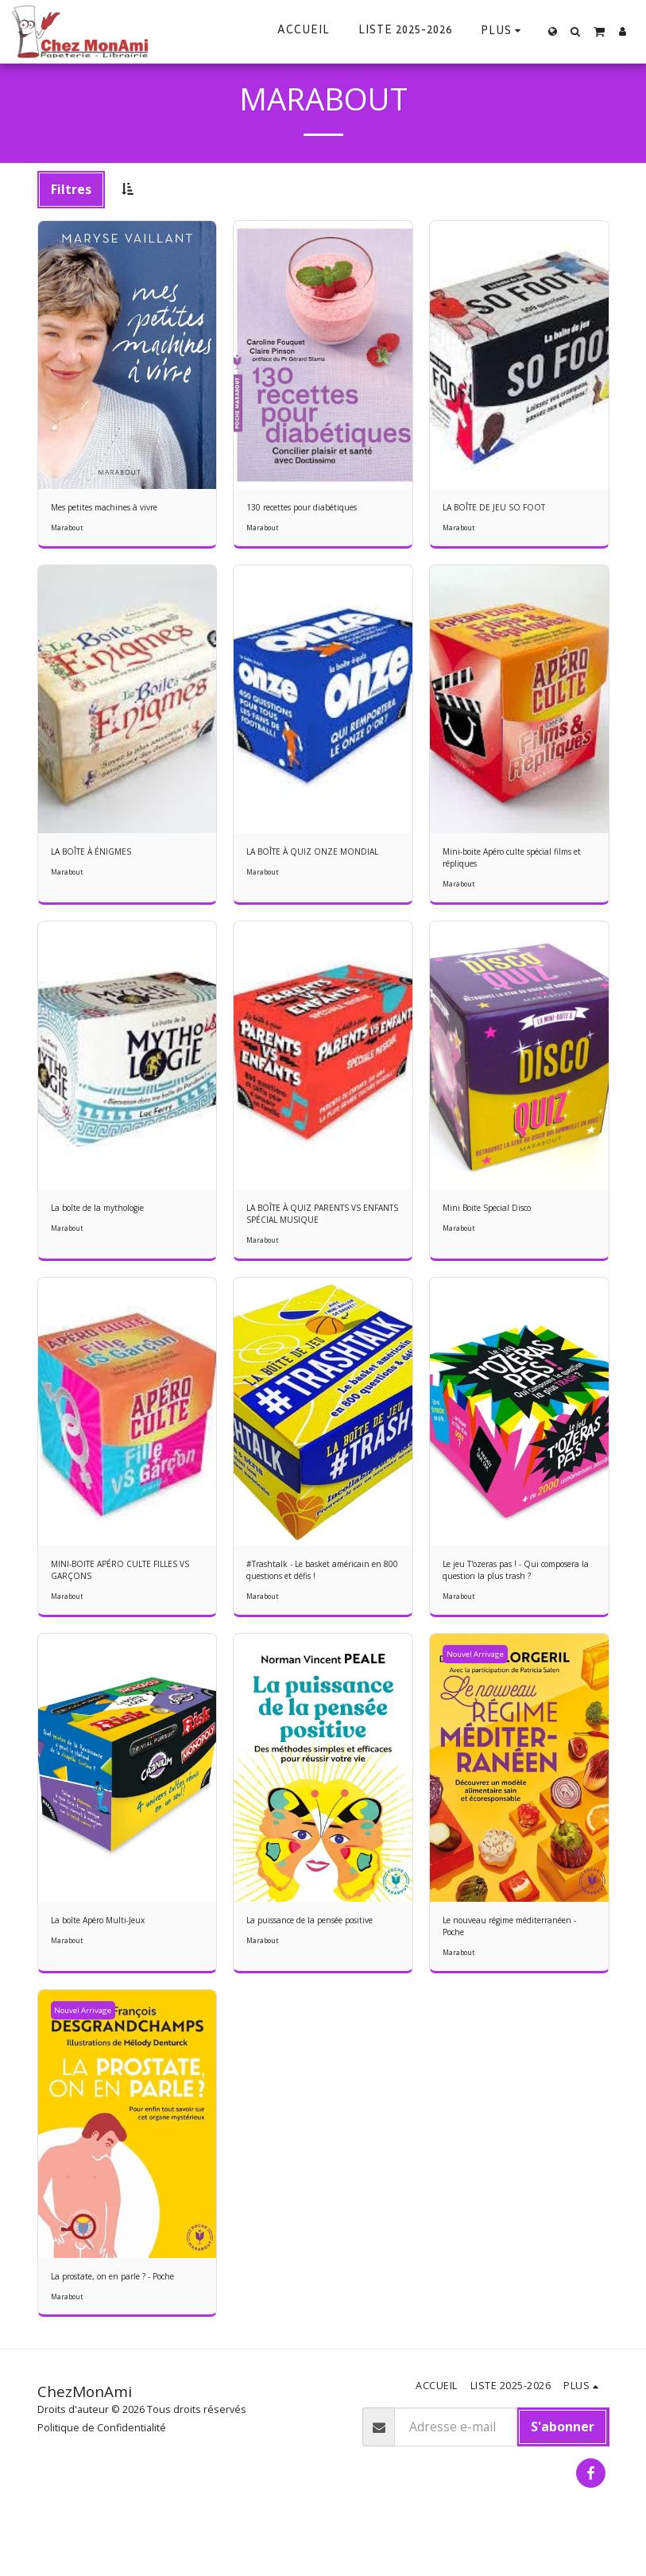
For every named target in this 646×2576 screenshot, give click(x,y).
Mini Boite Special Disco (499, 1217)
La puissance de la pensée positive (309, 1948)
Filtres (71, 189)
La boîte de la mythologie (109, 1217)
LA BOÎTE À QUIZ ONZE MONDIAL (322, 855)
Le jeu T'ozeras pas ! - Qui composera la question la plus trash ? (514, 1588)
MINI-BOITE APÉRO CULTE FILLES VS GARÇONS (125, 1587)
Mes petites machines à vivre (119, 508)
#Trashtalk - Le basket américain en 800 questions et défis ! (321, 1587)
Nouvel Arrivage (478, 1673)
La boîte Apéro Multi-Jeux (110, 1941)
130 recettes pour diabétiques (318, 508)
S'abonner (562, 2471)
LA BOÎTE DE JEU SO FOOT (502, 508)
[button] (575, 31)
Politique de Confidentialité (101, 2472)
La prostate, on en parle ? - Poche (113, 2311)
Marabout (67, 531)
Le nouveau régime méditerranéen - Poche (498, 1948)
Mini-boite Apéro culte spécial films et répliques (513, 862)
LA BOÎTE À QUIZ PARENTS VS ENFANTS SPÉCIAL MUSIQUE (315, 1225)
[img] (127, 355)
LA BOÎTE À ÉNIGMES (98, 855)
